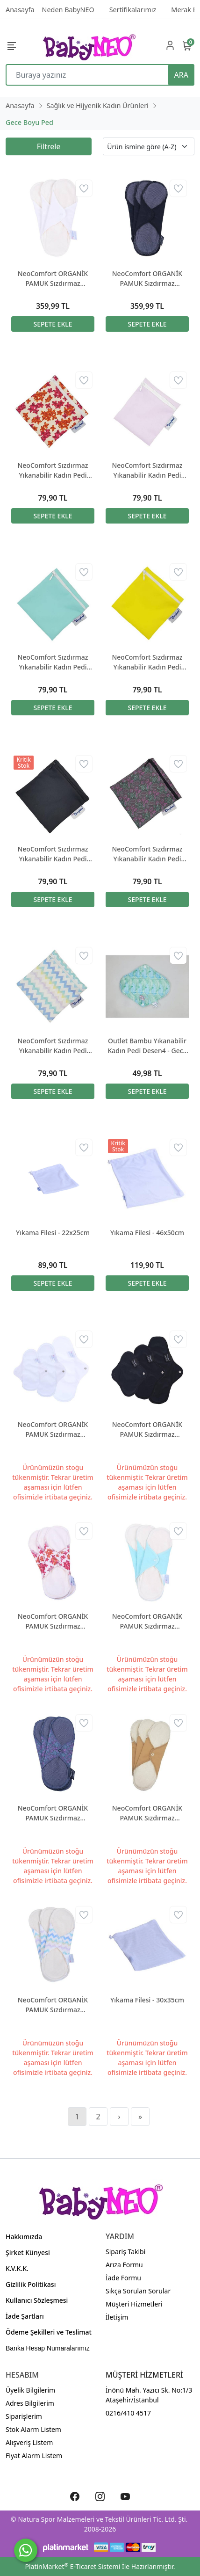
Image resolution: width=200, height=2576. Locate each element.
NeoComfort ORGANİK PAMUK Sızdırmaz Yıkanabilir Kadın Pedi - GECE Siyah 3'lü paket (147, 278)
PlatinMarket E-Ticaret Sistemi (72, 2566)
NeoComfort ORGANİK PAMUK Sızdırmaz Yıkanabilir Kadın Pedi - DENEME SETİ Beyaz (52, 1429)
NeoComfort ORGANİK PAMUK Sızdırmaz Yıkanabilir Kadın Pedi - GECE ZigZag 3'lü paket (52, 2005)
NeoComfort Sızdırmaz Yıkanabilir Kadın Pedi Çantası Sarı (147, 662)
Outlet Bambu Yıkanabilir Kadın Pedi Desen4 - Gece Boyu (146, 1045)
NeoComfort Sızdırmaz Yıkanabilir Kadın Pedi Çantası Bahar (52, 470)
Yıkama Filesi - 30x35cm (147, 1999)
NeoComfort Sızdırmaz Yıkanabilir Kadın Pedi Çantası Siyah (52, 854)
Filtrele (49, 146)
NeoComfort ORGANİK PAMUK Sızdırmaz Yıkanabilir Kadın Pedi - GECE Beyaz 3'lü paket (52, 278)
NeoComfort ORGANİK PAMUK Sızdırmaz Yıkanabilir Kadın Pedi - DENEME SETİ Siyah (147, 1429)
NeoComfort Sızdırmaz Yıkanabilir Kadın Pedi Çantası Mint (52, 662)
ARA (181, 75)
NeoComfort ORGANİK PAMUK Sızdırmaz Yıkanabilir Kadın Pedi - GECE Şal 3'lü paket (52, 1813)
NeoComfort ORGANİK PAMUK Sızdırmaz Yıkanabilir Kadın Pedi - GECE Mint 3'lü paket (147, 1621)
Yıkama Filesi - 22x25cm (53, 1232)
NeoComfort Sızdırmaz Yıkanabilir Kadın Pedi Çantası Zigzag (52, 1045)
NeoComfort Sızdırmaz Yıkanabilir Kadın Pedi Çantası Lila (147, 470)
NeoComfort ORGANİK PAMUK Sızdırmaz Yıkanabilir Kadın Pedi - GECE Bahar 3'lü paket (52, 1621)
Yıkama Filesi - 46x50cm (147, 1232)
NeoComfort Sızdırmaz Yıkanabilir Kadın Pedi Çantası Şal (147, 854)
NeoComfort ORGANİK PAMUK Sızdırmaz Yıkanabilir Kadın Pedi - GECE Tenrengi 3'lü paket (147, 1813)
